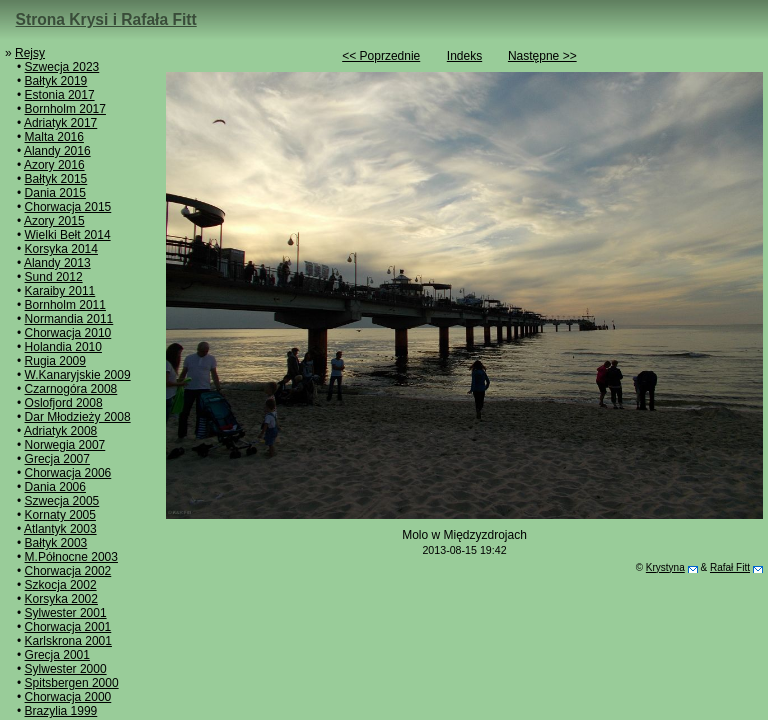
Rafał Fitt (730, 567)
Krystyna (665, 567)
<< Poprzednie (381, 56)
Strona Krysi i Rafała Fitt (106, 19)
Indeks (464, 56)
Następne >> (542, 56)
